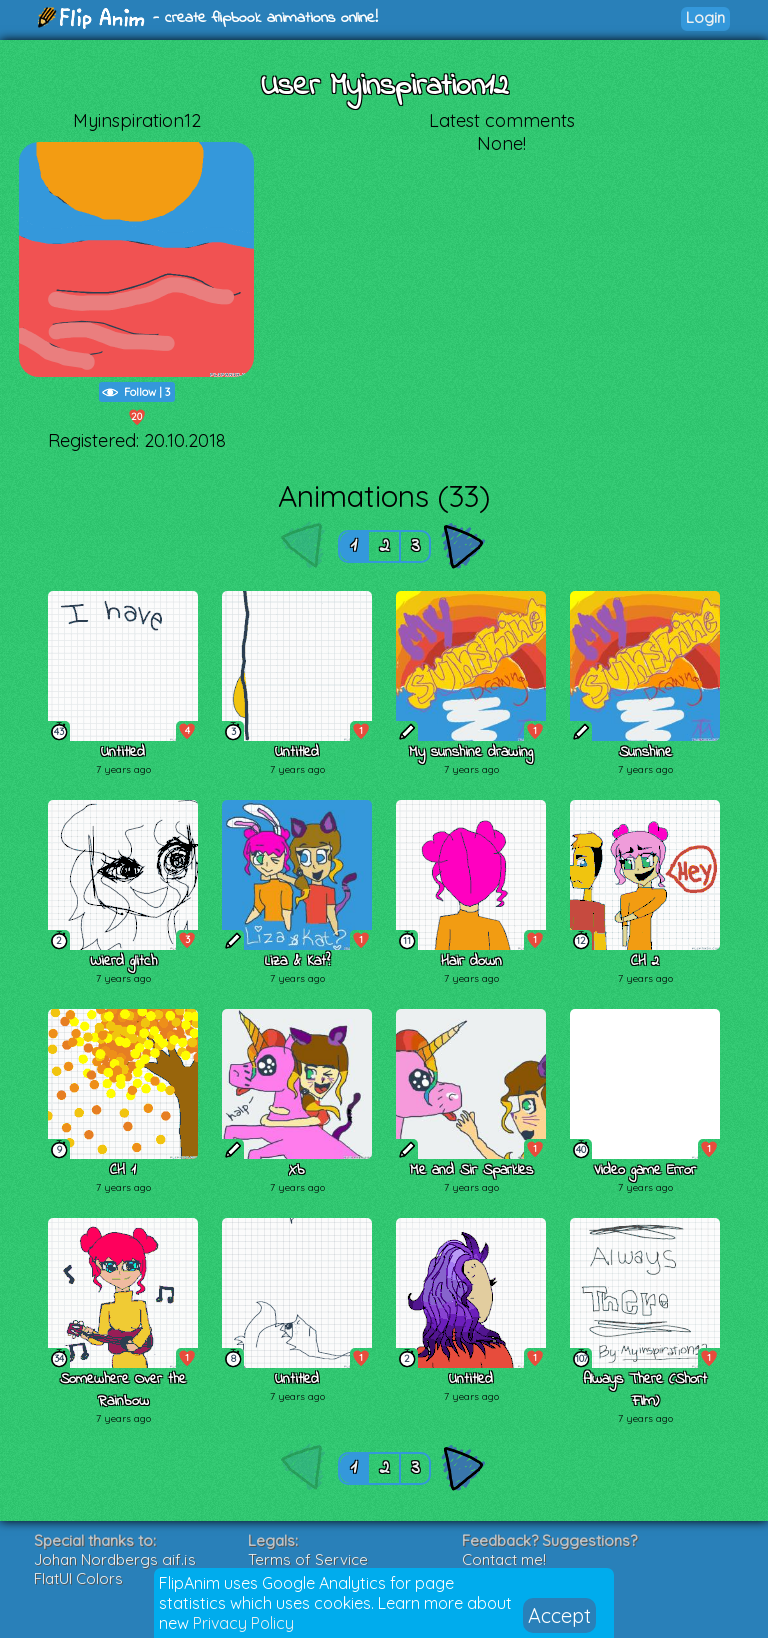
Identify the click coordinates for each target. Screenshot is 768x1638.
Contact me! (504, 1559)
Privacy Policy (243, 1623)
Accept (559, 1615)
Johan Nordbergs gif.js (115, 1559)
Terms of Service (308, 1559)
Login (705, 17)
